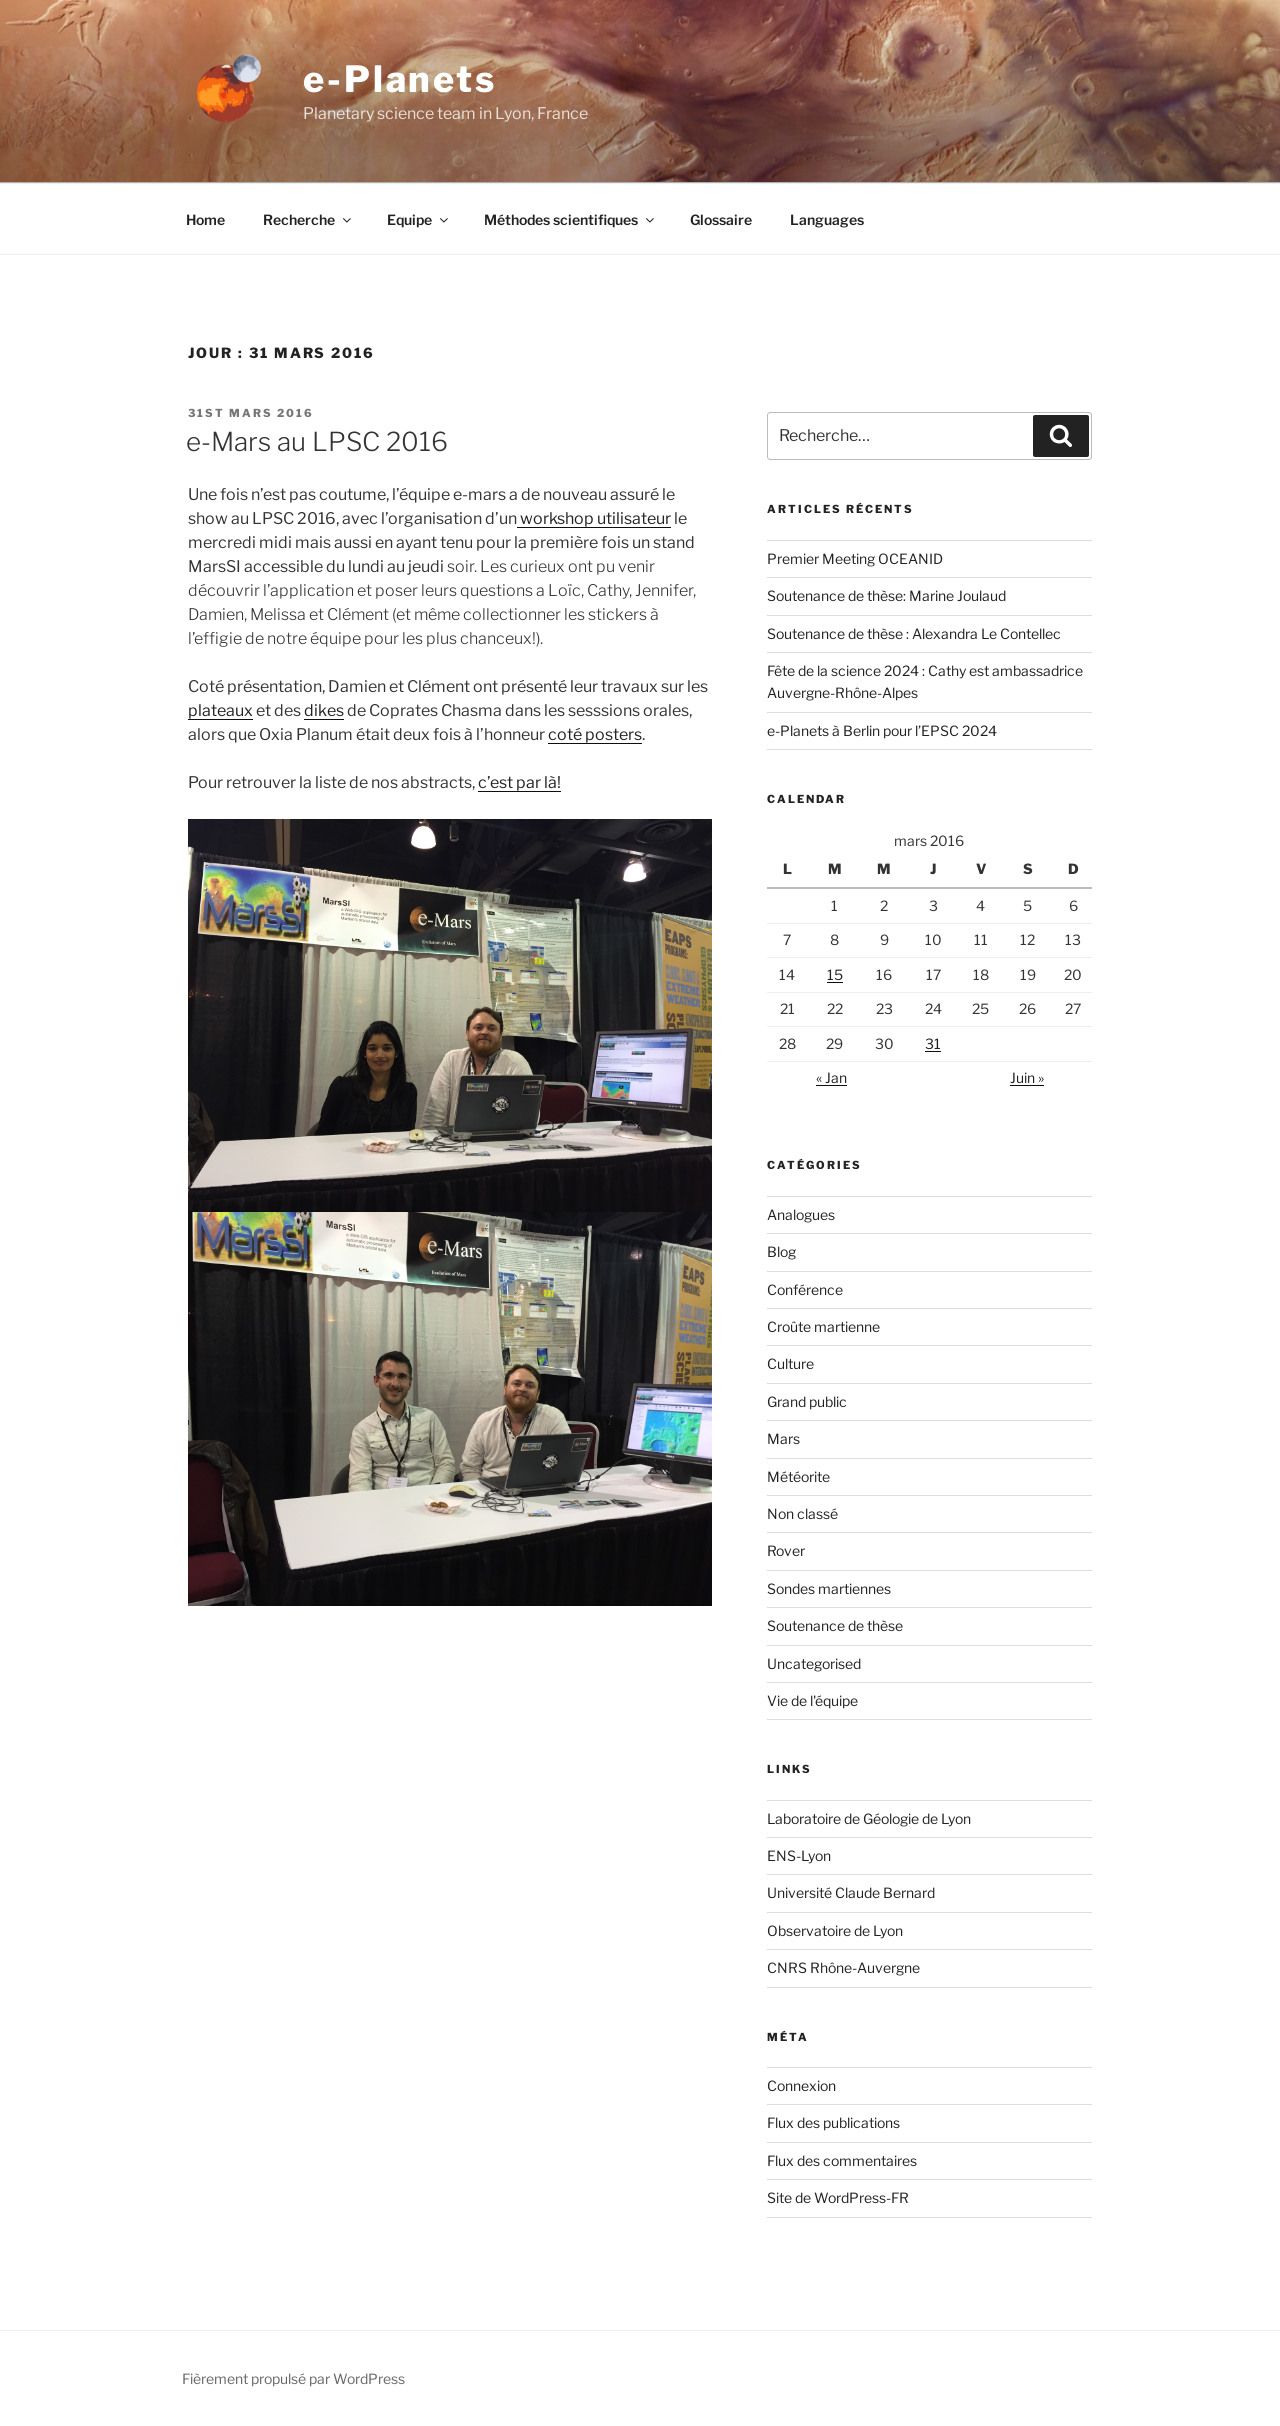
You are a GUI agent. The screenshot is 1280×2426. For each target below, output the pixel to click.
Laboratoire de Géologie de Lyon (869, 1818)
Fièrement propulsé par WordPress (293, 2378)
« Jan (831, 1077)
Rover (786, 1550)
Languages (827, 219)
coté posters (595, 734)
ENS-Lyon (799, 1855)
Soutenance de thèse (835, 1625)
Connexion (801, 2085)
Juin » (1027, 1077)
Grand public (807, 1401)
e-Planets (400, 79)
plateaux (220, 710)
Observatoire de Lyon (835, 1930)
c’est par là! (519, 782)
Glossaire (721, 219)
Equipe (419, 219)
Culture (790, 1363)
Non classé (802, 1513)
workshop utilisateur (594, 518)
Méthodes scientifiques (570, 219)
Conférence (805, 1289)
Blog (781, 1251)
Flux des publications (833, 2122)
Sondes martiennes (829, 1588)
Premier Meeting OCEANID (855, 558)
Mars (783, 1438)
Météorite (798, 1476)
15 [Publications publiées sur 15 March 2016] (835, 974)
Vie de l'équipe (812, 1700)
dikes (324, 710)
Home (205, 219)
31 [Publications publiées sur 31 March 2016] (933, 1043)
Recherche (308, 219)
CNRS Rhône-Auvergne (843, 1967)
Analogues (801, 1214)
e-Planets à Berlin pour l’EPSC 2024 (882, 730)
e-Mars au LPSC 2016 (317, 441)
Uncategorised (814, 1663)
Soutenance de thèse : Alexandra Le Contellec (914, 633)
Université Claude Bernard (851, 1892)
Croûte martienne (823, 1326)
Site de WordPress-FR (838, 2197)
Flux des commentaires (842, 2160)
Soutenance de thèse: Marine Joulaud (886, 595)
